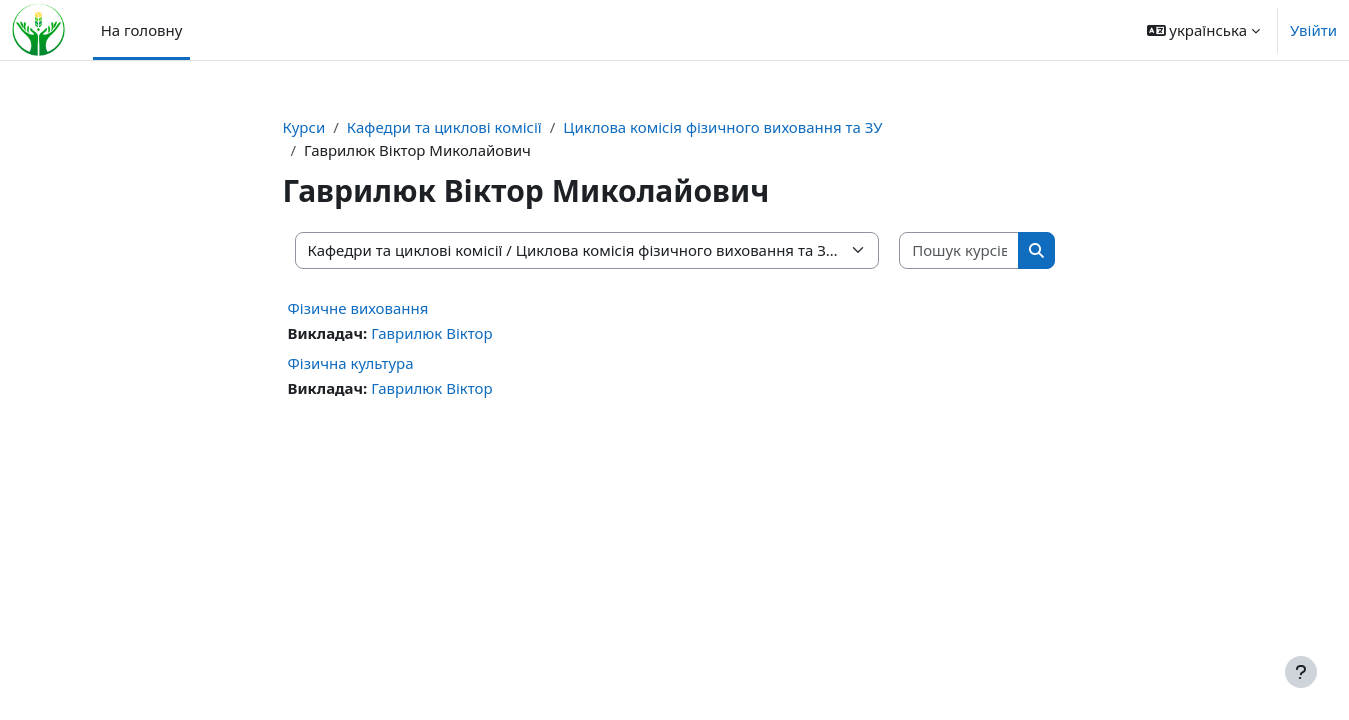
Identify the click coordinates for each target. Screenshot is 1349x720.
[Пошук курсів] (959, 250)
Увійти (1313, 30)
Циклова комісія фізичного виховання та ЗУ (722, 127)
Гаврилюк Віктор (431, 333)
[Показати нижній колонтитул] (1301, 672)
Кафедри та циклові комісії (444, 127)
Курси (304, 127)
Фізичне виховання (358, 308)
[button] (1203, 30)
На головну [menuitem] (142, 30)
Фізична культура (351, 363)
